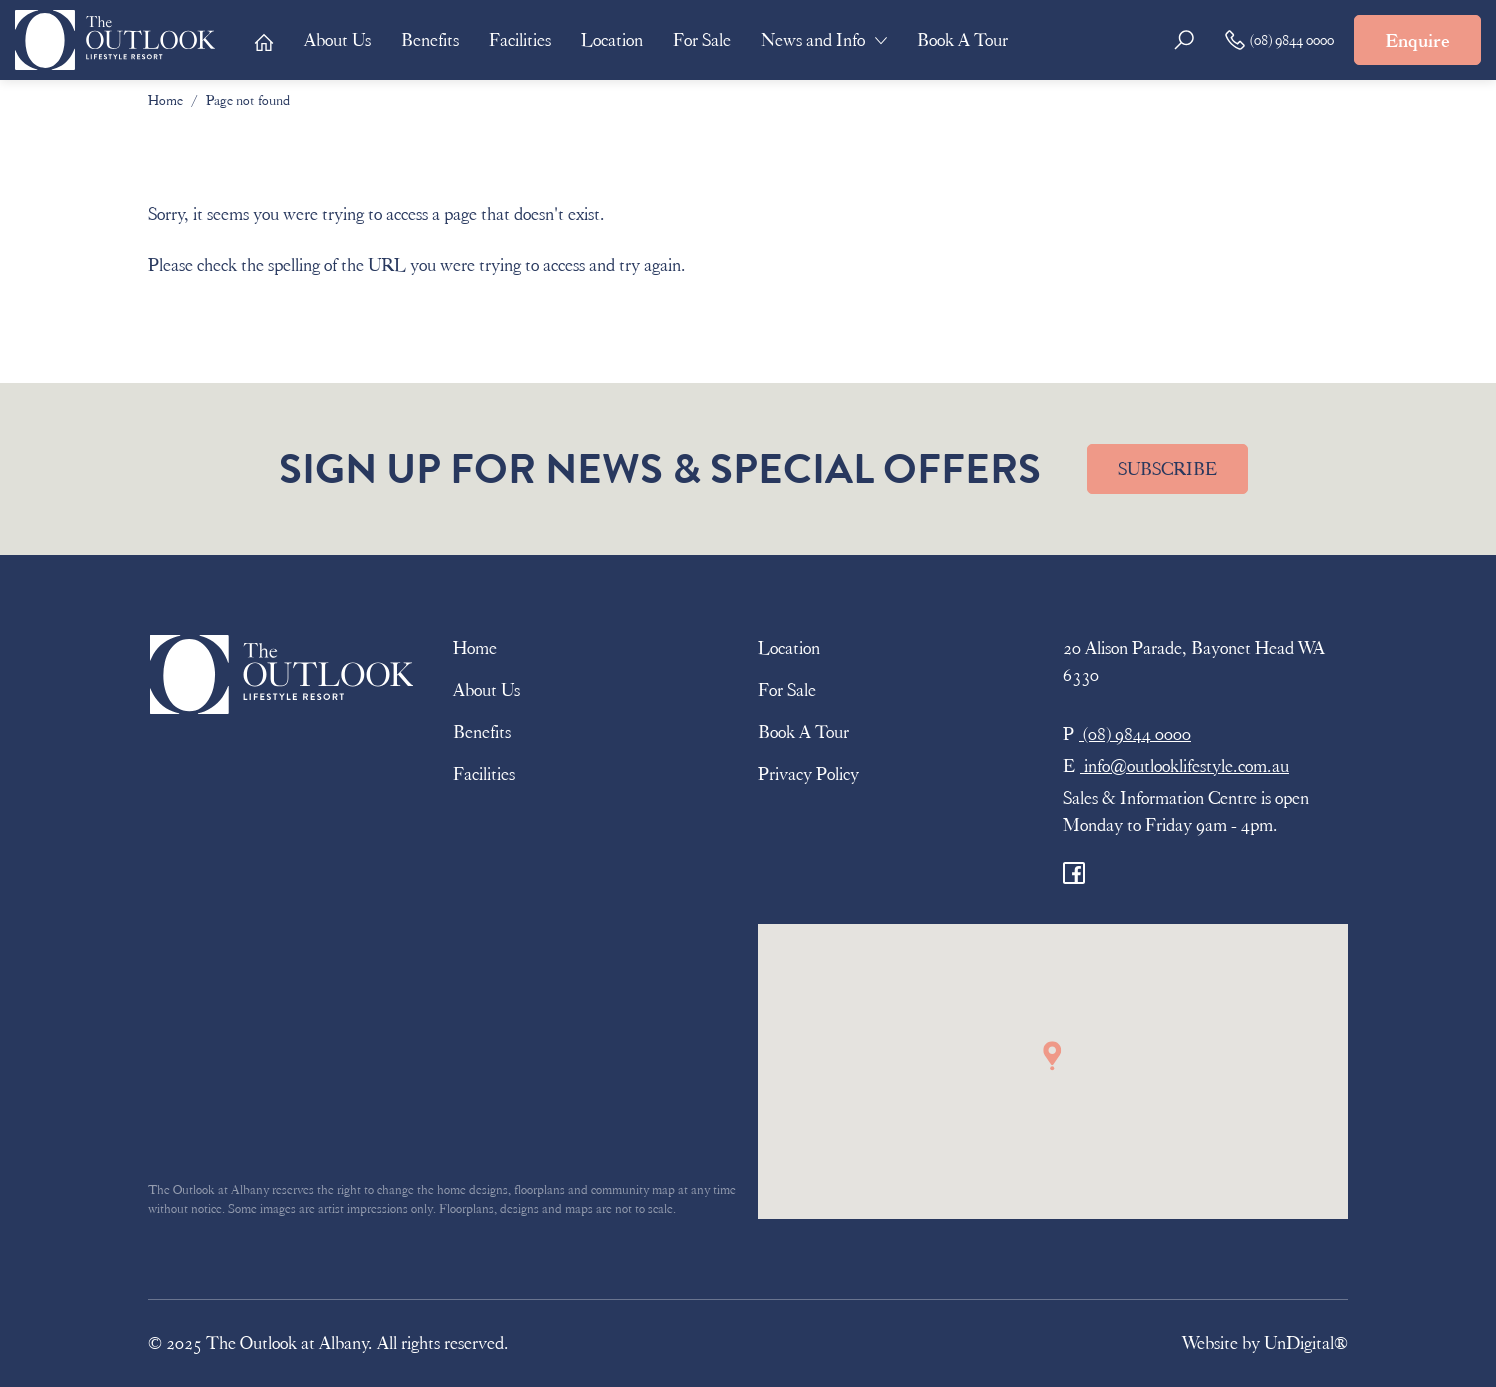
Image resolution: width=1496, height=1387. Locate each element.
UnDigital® (1306, 1343)
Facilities (520, 40)
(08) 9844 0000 (1279, 40)
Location (612, 40)
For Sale (702, 40)
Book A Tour (962, 40)
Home (165, 100)
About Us (337, 40)
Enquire (1417, 40)
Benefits (430, 40)
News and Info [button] (813, 40)
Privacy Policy (808, 774)
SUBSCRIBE (1167, 469)
